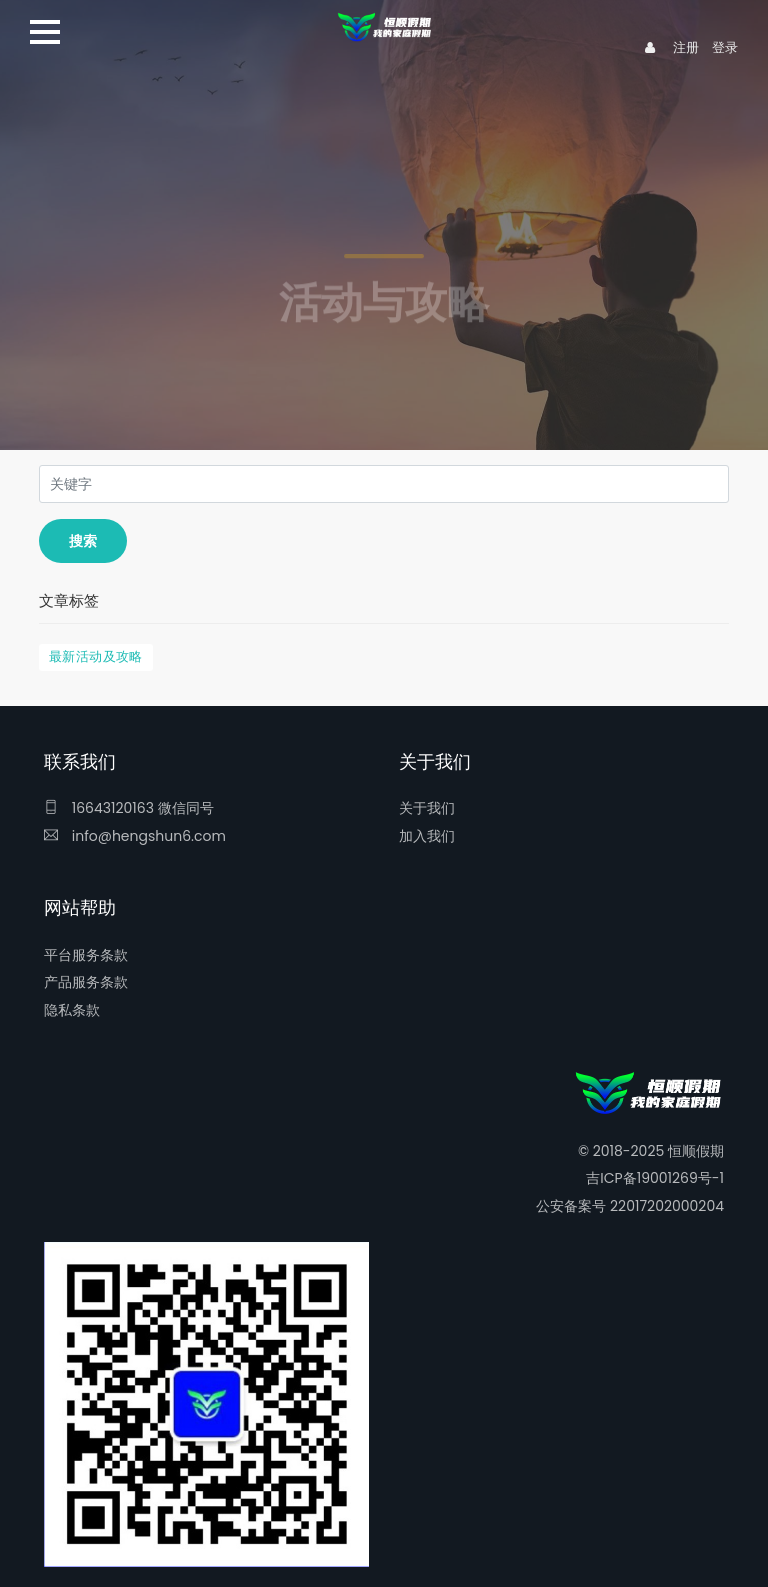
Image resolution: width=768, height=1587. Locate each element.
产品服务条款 (86, 982)
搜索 (83, 541)
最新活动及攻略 (96, 656)
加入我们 (427, 836)
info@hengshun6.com (135, 836)
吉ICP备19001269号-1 (655, 1178)
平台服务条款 (86, 955)
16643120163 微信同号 (129, 808)
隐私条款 (72, 1010)
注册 (686, 47)
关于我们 (427, 808)
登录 (725, 47)
